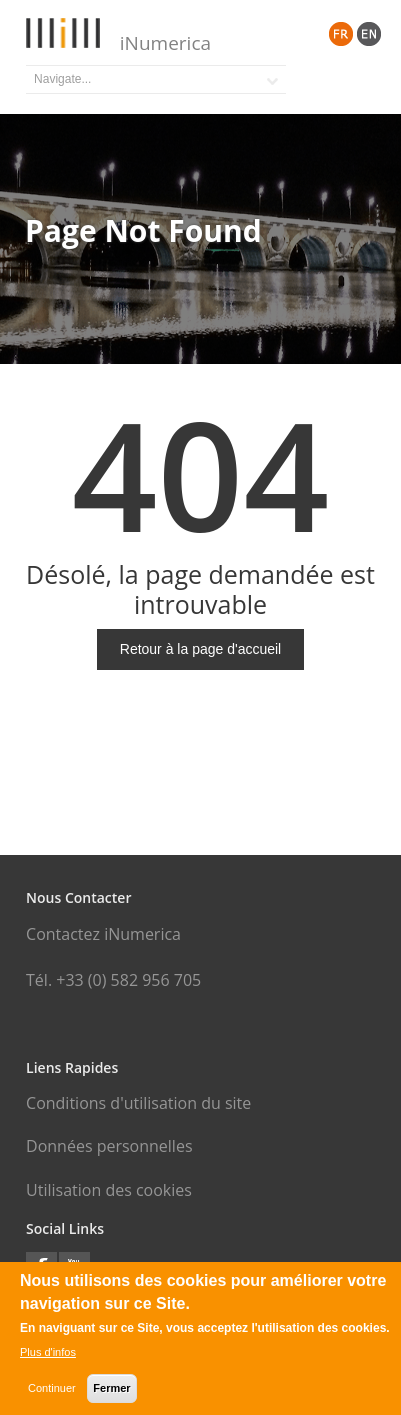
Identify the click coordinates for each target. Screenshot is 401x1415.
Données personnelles (109, 1146)
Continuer (52, 1391)
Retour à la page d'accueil (200, 649)
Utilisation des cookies (109, 1190)
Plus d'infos (48, 1355)
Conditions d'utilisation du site (138, 1103)
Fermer (111, 1391)
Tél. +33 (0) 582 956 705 (113, 980)
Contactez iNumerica (103, 934)
